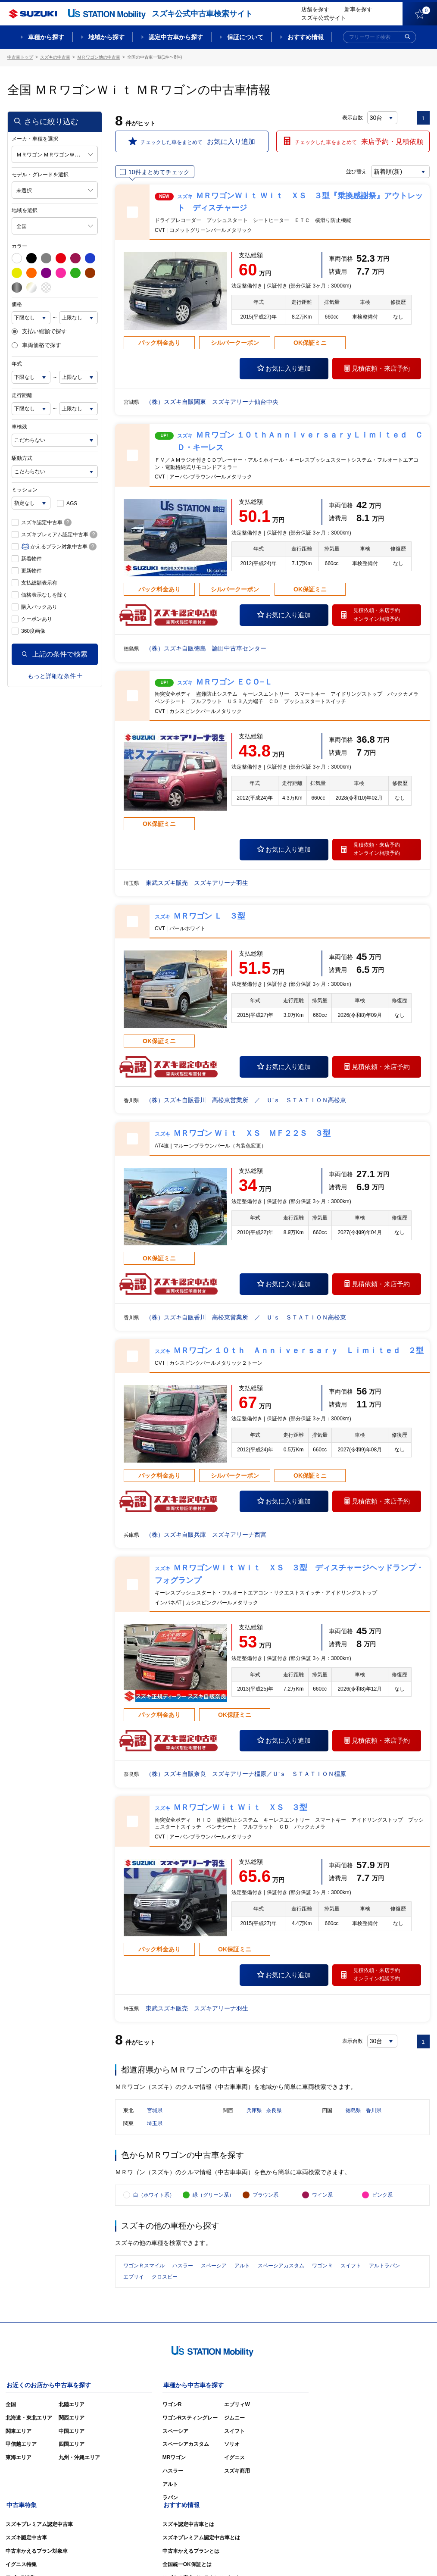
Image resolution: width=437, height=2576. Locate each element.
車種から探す (46, 37)
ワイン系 (322, 2199)
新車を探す (358, 9)
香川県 (373, 2112)
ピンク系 (382, 2199)
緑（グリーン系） (213, 2199)
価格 (17, 303)
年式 (17, 363)
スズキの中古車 (55, 57)
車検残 (19, 426)
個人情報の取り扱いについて (396, 2557)
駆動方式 (22, 457)
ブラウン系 (265, 2199)
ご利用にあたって (331, 2557)
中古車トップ (20, 57)
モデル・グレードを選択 (40, 174)
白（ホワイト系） (154, 2199)
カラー (19, 245)
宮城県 (154, 2112)
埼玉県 (154, 2125)
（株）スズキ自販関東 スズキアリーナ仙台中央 (212, 401)
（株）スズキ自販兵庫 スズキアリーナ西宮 (206, 1534)
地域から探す (106, 37)
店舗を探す (315, 9)
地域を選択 (24, 210)
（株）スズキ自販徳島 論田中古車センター (206, 648)
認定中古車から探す (176, 37)
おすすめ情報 (305, 37)
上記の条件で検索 (54, 653)
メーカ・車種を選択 (35, 138)
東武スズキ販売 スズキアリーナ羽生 (197, 882)
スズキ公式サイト (323, 18)
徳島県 (353, 2112)
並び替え (354, 171)
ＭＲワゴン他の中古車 (98, 57)
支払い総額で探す (39, 331)
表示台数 (352, 117)
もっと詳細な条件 (55, 675)
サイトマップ (284, 2557)
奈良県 (274, 2112)
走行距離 (22, 394)
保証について (245, 37)
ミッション (24, 489)
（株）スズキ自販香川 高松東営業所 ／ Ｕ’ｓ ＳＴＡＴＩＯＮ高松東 (246, 1099)
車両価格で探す (36, 345)
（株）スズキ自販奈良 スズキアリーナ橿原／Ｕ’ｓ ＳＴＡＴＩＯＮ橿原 (246, 1773)
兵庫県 (254, 2112)
